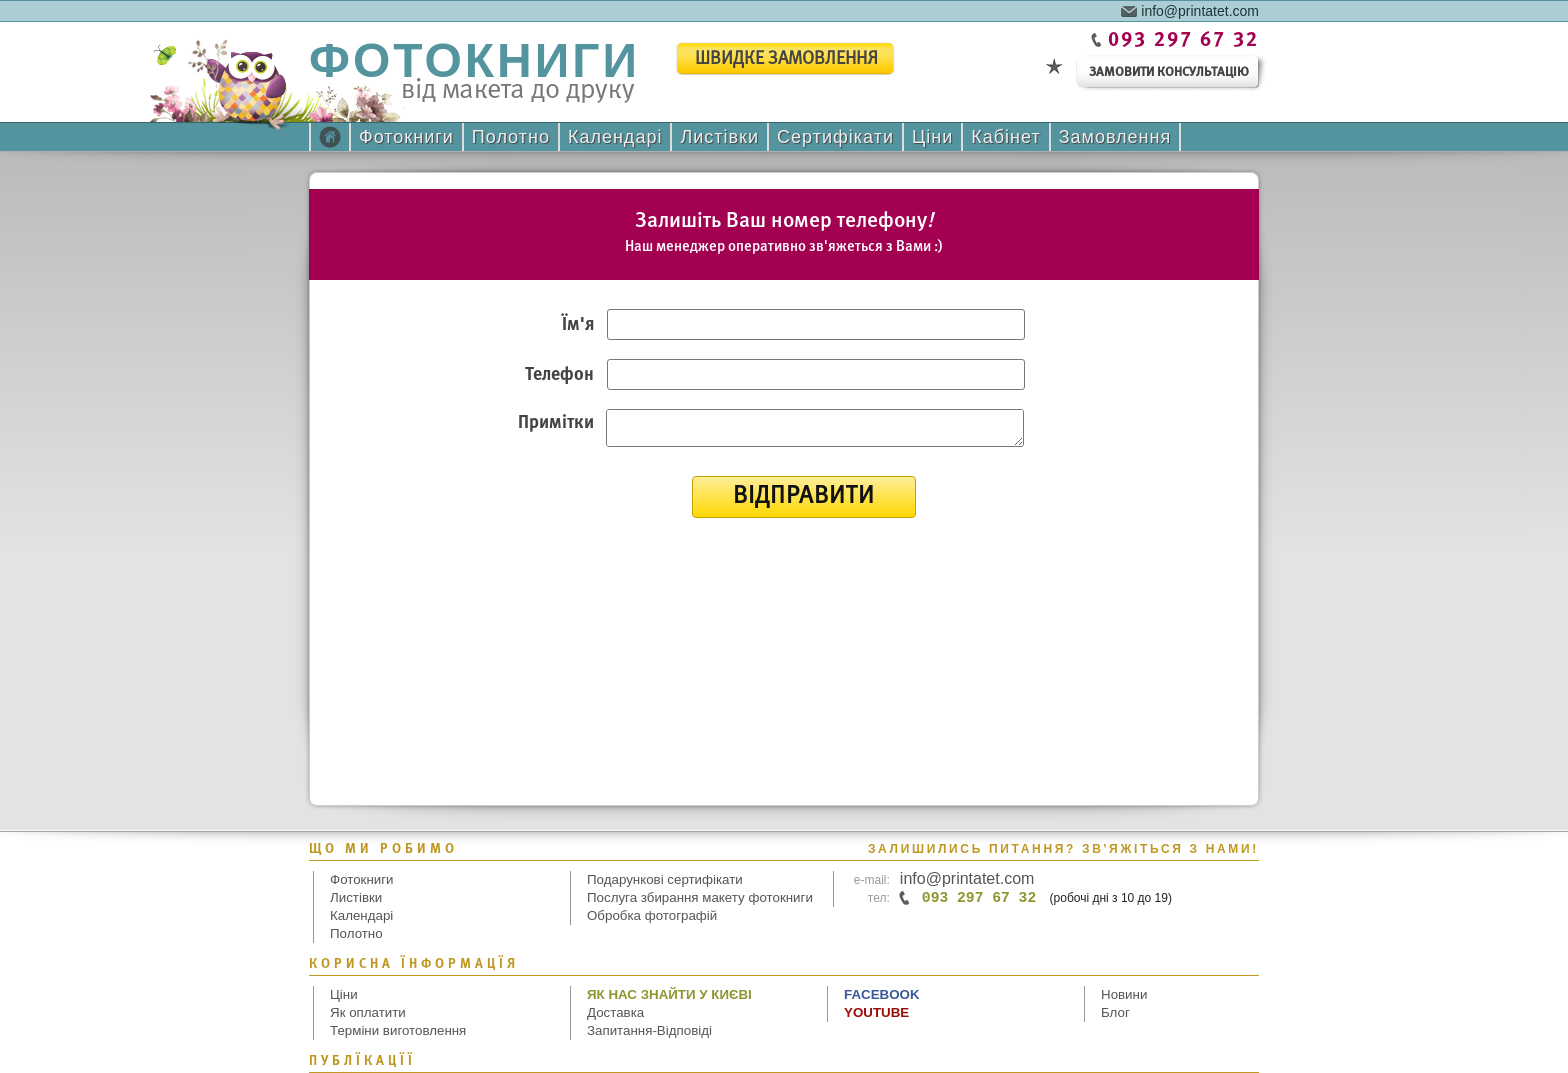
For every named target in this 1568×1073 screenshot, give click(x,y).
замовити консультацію (1169, 72)
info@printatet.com (1200, 10)
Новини (1124, 994)
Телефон (559, 375)
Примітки (556, 423)
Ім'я (578, 325)
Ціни (932, 137)
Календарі (615, 137)
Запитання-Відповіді (649, 1030)
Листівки (719, 137)
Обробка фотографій (652, 915)
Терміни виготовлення (398, 1030)
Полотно (511, 137)
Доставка (615, 1012)
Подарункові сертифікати (665, 879)
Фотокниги (406, 137)
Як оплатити (368, 1012)
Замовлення (1115, 137)
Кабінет (1005, 137)
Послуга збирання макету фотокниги (700, 897)
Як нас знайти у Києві (669, 994)
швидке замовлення (786, 59)
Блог (1115, 1012)
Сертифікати (835, 137)
